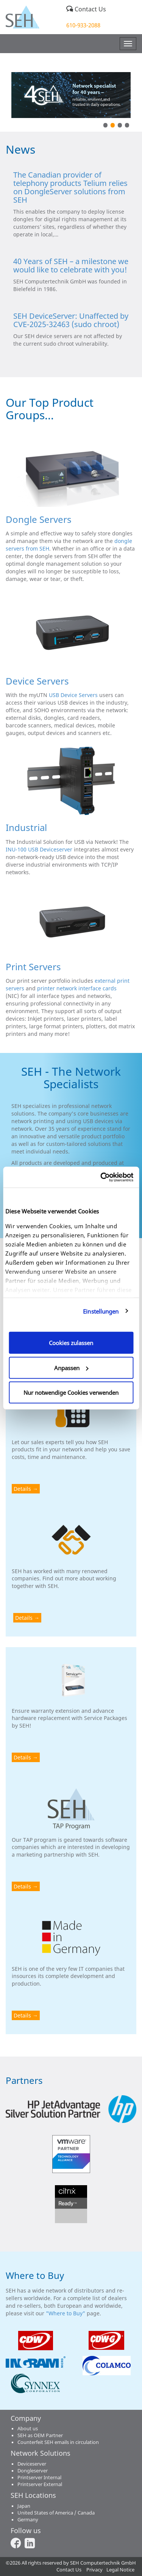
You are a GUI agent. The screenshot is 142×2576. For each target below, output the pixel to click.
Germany (27, 2519)
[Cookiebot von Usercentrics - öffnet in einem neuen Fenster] (101, 1177)
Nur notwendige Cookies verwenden (71, 1392)
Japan (23, 2506)
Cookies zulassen (71, 1343)
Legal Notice (120, 2570)
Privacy (94, 2570)
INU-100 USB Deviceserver (39, 849)
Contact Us (86, 9)
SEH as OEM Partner (40, 2435)
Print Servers (33, 966)
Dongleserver (32, 2470)
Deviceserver (31, 2464)
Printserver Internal (39, 2477)
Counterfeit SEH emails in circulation (58, 2442)
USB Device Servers (73, 695)
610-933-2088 (83, 25)
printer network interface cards (77, 988)
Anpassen (71, 1367)
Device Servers (37, 681)
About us (27, 2428)
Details (22, 1488)
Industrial (26, 827)
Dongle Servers (39, 519)
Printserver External (39, 2484)
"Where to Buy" (66, 2313)
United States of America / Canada (56, 2513)
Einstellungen (101, 1311)
